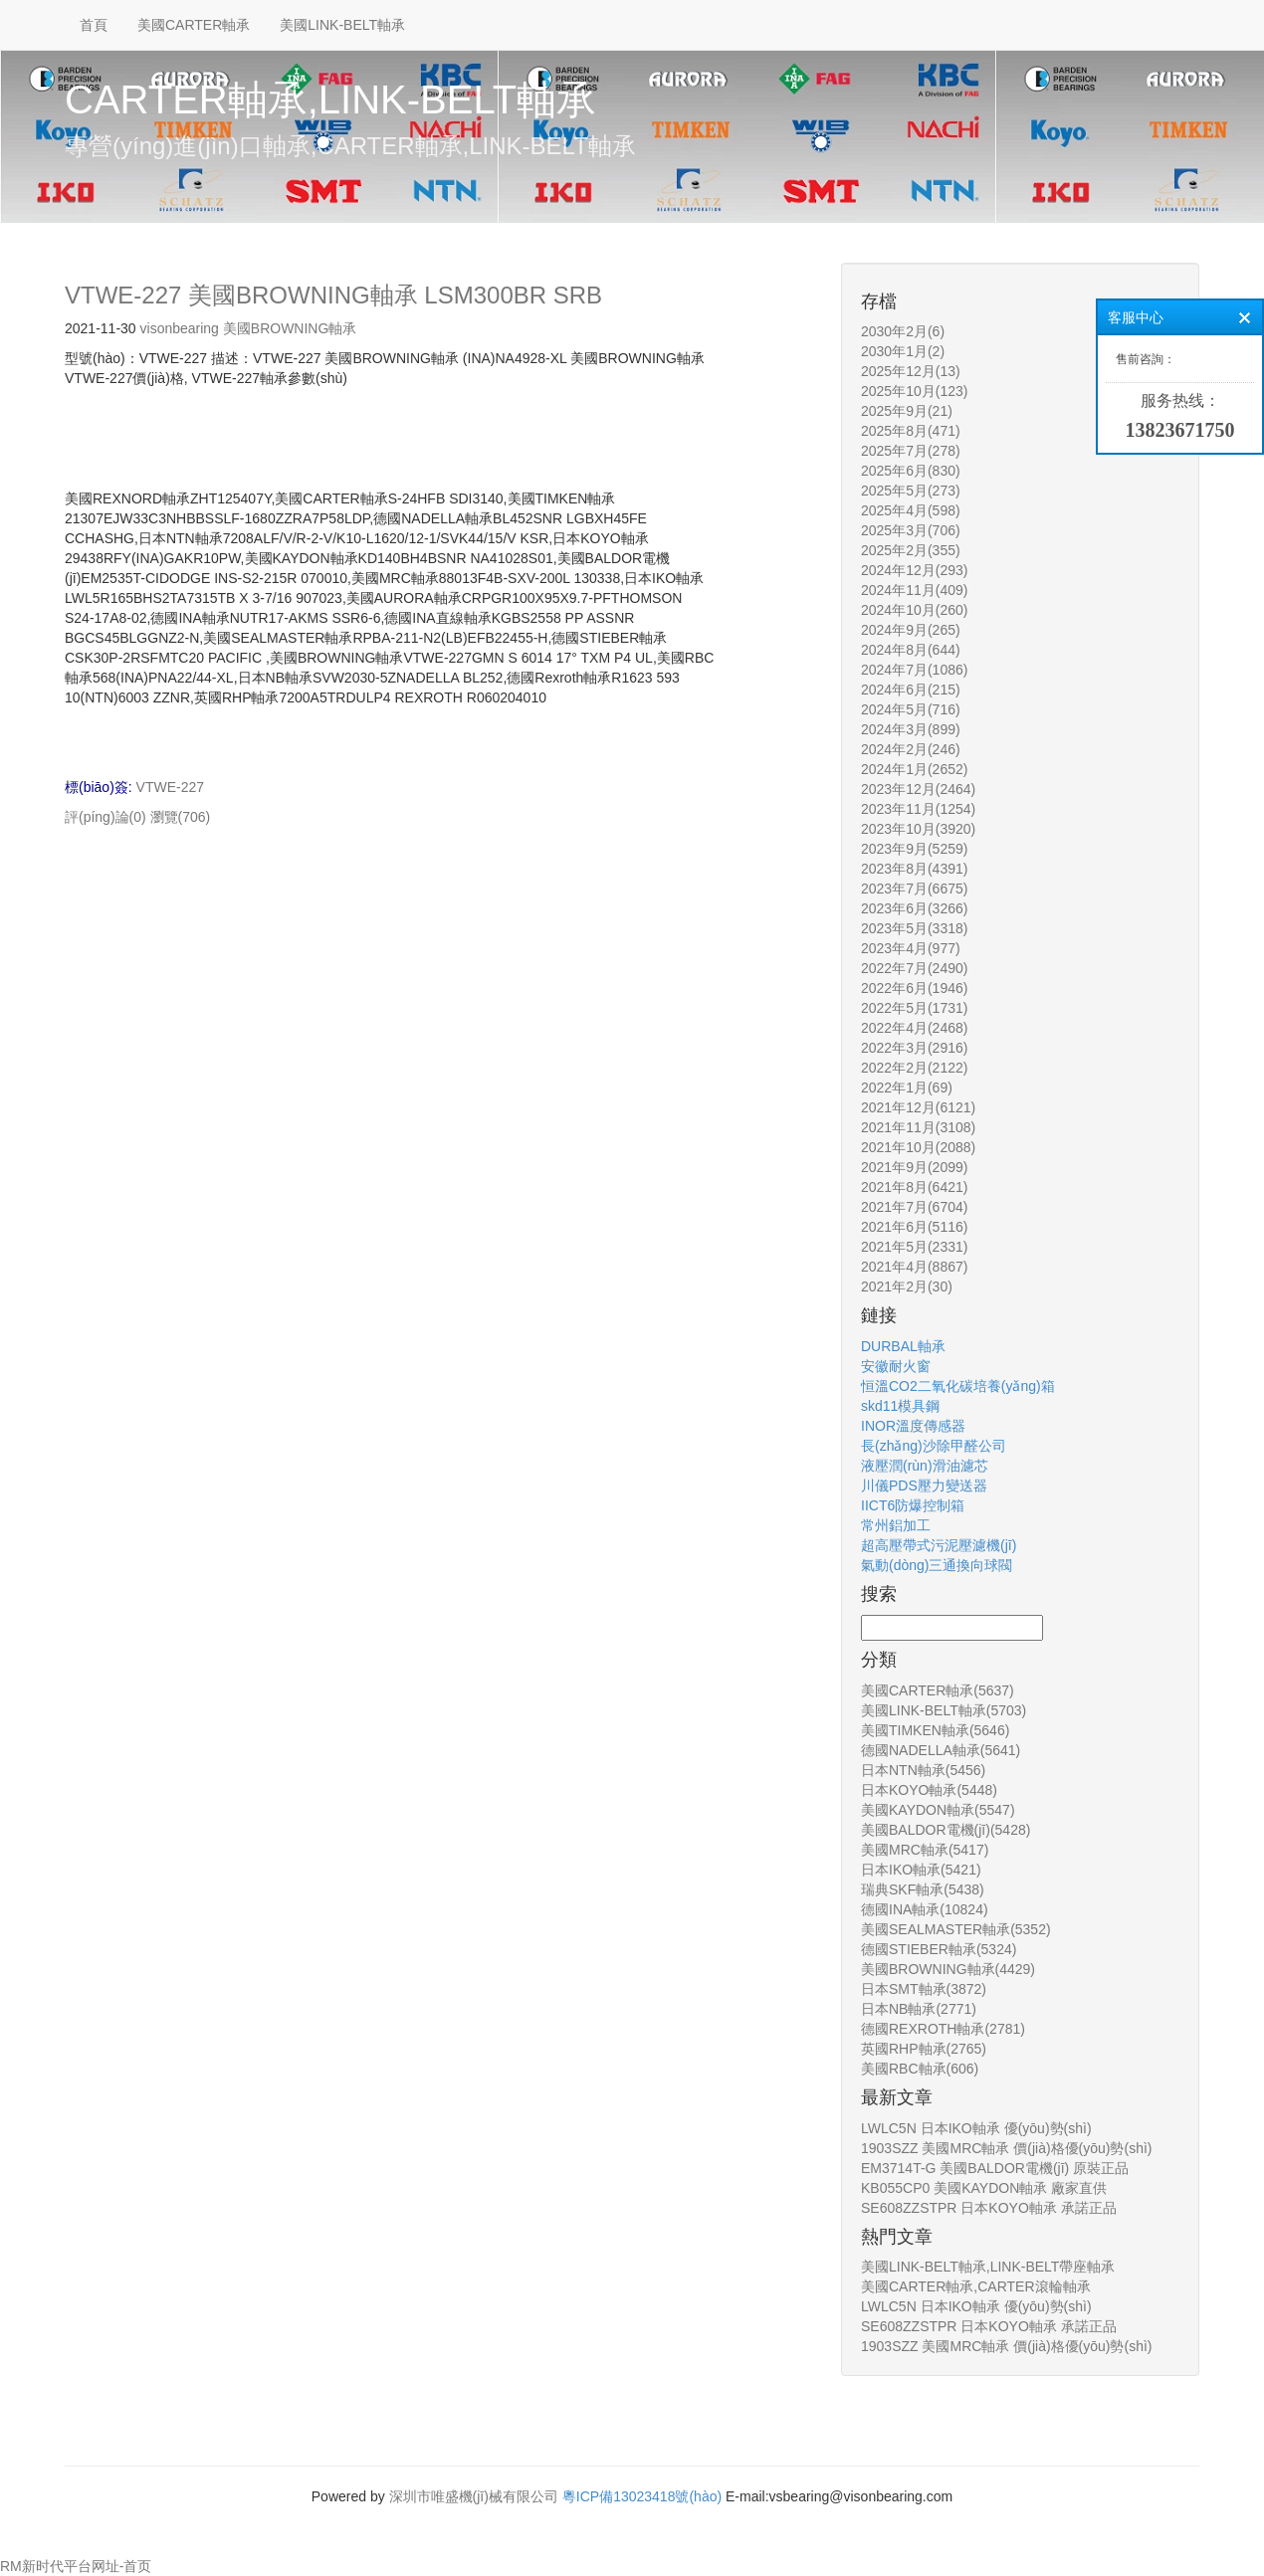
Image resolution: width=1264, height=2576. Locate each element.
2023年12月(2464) (918, 789)
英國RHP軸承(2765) (923, 2049)
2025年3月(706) (910, 530)
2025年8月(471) (910, 431)
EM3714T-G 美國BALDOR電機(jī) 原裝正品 (995, 2168)
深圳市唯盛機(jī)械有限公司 (473, 2496)
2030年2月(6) (903, 331)
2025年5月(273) (910, 490)
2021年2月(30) (906, 1286)
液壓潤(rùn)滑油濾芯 (924, 1466)
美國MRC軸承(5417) (924, 1850)
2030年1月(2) (903, 351)
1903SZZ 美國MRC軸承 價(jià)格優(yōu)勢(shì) (1006, 2148)
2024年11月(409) (914, 590)
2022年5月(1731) (914, 1008)
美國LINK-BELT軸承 (342, 25)
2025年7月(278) (910, 451)
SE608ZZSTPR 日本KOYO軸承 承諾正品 (989, 2208)
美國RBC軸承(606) (919, 2069)
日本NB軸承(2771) (918, 2009)
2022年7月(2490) (914, 968)
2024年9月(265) (910, 630)
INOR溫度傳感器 (913, 1426)
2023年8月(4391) (914, 869)
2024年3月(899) (910, 729)
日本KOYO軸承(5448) (929, 1790)
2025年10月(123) (914, 391)
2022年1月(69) (906, 1087)
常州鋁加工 (896, 1525)
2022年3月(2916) (914, 1048)
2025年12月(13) (910, 371)
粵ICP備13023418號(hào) (642, 2496)
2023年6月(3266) (914, 908)
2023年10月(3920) (918, 829)
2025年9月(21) (906, 411)
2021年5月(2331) (914, 1247)
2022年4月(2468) (914, 1028)
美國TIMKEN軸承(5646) (935, 1730)
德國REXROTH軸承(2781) (943, 2029)
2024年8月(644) (910, 650)
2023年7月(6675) (914, 888)
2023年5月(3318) (914, 928)
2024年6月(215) (910, 689)
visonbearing (179, 328)
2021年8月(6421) (914, 1187)
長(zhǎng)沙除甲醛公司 (933, 1446)
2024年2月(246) (910, 749)
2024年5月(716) (910, 709)
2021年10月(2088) (918, 1147)
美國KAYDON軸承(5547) (938, 1810)
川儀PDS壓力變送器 (924, 1485)
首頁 (93, 25)
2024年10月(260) (914, 610)
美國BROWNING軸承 (290, 328)
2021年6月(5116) (914, 1227)
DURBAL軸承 (903, 1346)
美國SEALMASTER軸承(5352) (956, 1929)
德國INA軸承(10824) (924, 1909)
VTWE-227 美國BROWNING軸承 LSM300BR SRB (333, 295)
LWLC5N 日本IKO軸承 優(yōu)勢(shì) (976, 2128)
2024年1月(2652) (914, 769)
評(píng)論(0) (105, 817)
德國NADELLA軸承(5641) (940, 1750)
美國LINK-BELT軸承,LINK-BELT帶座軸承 (988, 2267)
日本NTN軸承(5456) (923, 1770)
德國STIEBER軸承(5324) (938, 1949)
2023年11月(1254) (918, 809)
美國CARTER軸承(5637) (937, 1690)
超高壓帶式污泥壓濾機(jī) (938, 1545)
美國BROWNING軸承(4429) (948, 1969)
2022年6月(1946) (914, 988)
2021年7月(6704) (914, 1207)
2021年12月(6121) (918, 1107)
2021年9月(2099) (914, 1167)
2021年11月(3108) (918, 1127)
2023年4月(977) (910, 948)
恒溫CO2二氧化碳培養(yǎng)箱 (958, 1386)
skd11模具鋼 (900, 1406)
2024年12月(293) (914, 570)
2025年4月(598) (910, 510)
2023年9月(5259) (914, 849)
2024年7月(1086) (914, 670)
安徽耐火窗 (896, 1366)
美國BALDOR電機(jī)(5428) (945, 1830)
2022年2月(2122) (914, 1068)
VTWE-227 (170, 787)
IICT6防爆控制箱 (912, 1505)
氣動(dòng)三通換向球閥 (936, 1565)
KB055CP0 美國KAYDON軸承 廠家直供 (984, 2188)
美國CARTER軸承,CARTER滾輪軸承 (976, 2286)
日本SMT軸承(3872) (923, 1989)
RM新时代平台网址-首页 (75, 2566)
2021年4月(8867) (914, 1267)
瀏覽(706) (180, 817)
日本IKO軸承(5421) (921, 1870)
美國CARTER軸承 (193, 25)
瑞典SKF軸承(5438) (922, 1889)
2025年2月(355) (910, 550)
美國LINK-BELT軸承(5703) (943, 1710)
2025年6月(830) (910, 471)
